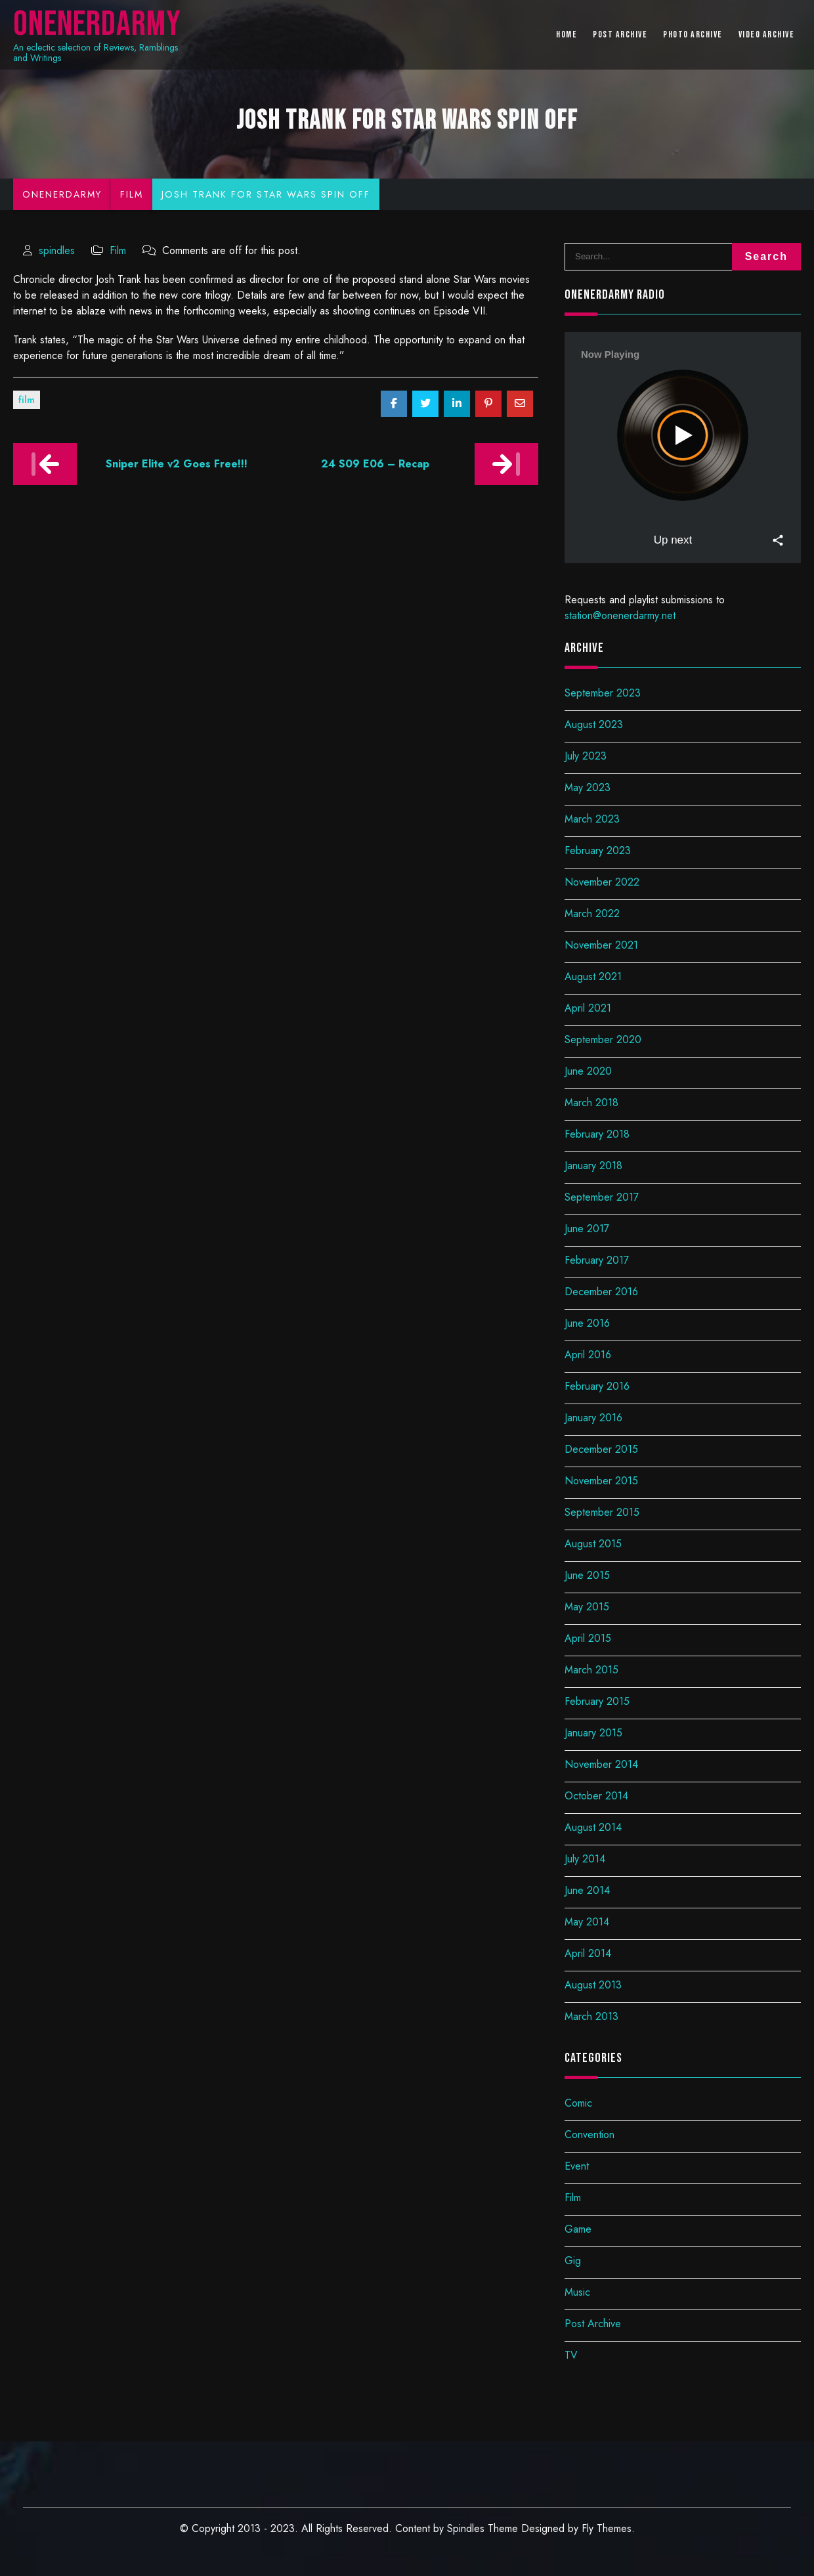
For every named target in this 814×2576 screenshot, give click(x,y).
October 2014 (596, 1795)
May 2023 (587, 787)
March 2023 (592, 818)
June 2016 (587, 1323)
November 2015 (601, 1480)
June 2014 (587, 1890)
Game (578, 2229)
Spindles (465, 2528)
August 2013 (593, 1984)
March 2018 (591, 1102)
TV (571, 2355)
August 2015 (593, 1543)
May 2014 (587, 1921)
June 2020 (588, 1071)
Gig (573, 2260)
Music (577, 2292)
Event (577, 2166)
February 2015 (597, 1701)
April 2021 (588, 1008)
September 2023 (603, 692)
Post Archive (593, 2323)
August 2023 (594, 724)
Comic (578, 2103)
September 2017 (602, 1197)
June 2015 (587, 1575)
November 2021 (601, 945)
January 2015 (593, 1732)
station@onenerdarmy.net (620, 615)
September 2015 (602, 1512)
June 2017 (587, 1228)
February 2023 (598, 850)
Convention (589, 2134)
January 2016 (593, 1417)
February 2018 (597, 1134)
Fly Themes (607, 2528)
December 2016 (601, 1291)
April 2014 (588, 1953)
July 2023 (586, 755)
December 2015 (601, 1449)
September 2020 (603, 1039)
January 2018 (593, 1165)
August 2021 (593, 976)
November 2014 (601, 1764)
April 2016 (588, 1354)
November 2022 (602, 882)
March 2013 (591, 2016)
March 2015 (591, 1669)
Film (118, 250)
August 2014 (593, 1827)
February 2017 (597, 1260)
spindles (57, 250)
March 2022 (592, 913)
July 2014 (585, 1858)
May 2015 (587, 1606)
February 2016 (597, 1386)
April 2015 (588, 1638)
